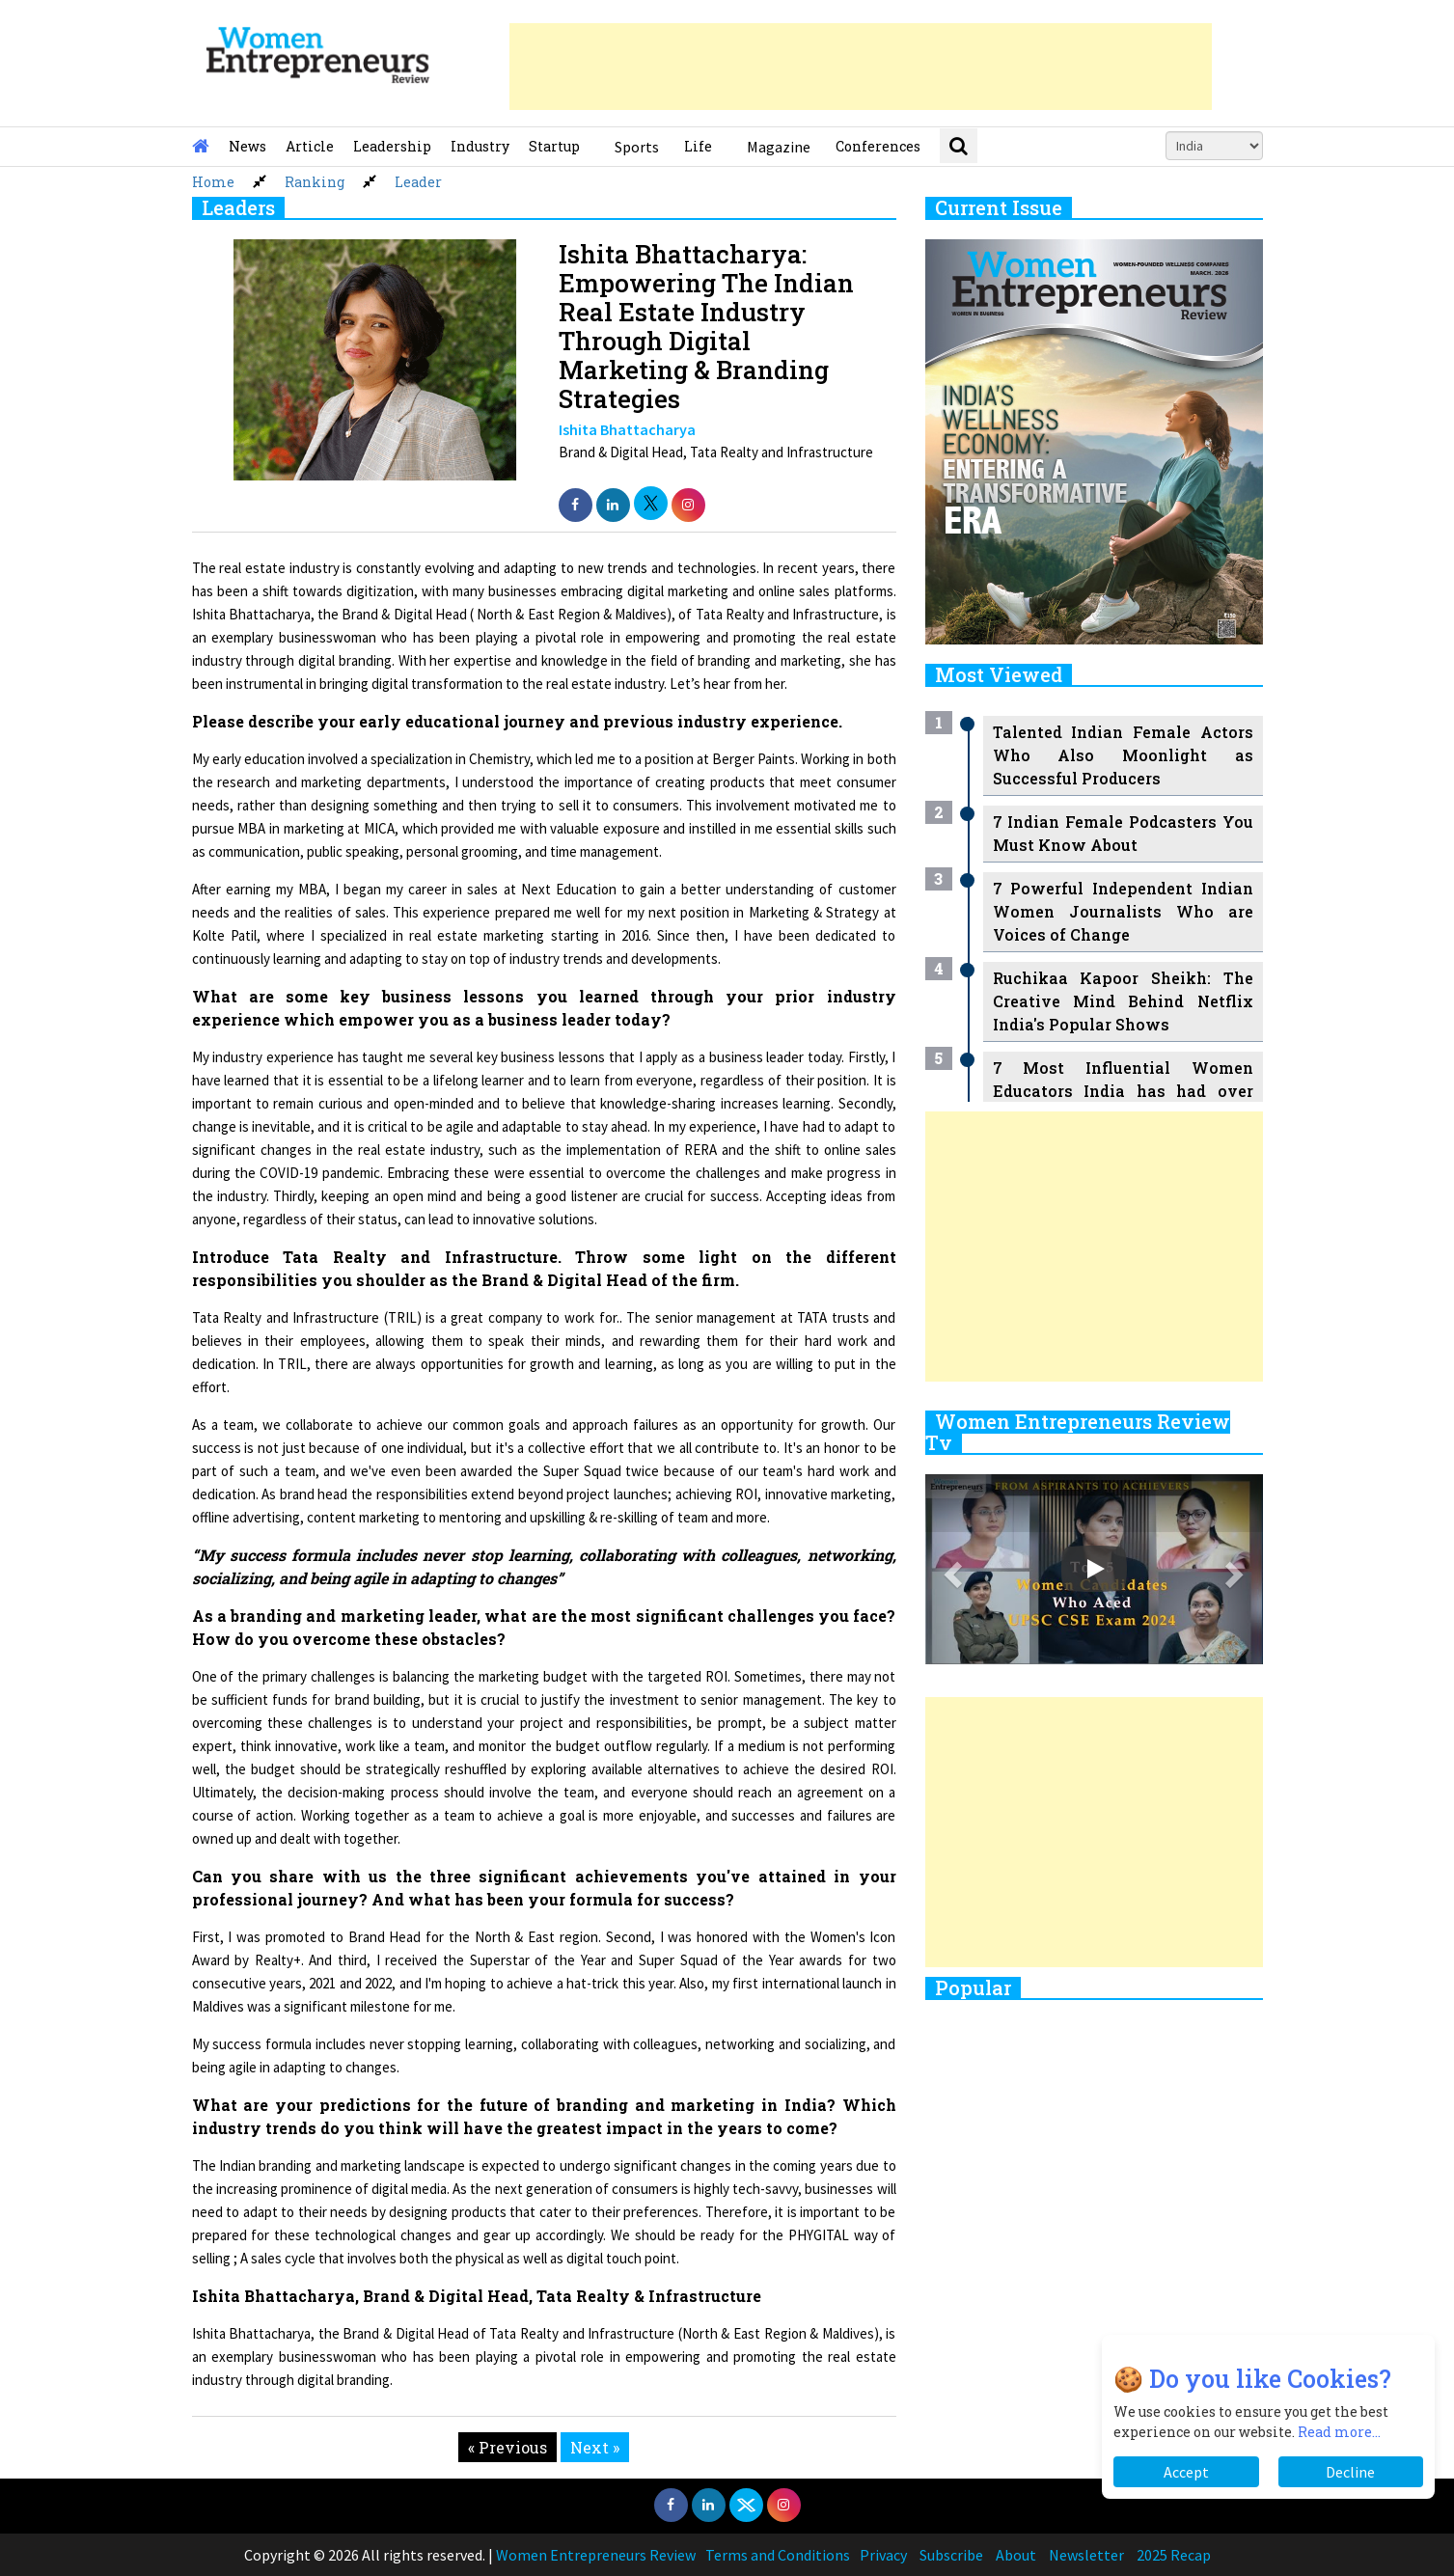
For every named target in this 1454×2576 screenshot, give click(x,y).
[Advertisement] (860, 66)
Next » (594, 2447)
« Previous (507, 2447)
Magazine (778, 146)
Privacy (883, 2554)
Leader (418, 182)
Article (310, 146)
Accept (1186, 2471)
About (1016, 2554)
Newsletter (1086, 2554)
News (247, 146)
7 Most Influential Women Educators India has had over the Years (1123, 1090)
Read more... (1339, 2432)
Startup (554, 146)
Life (698, 146)
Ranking (314, 182)
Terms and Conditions (777, 2554)
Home (213, 182)
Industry (480, 146)
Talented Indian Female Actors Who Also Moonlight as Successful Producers (1123, 755)
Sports (637, 146)
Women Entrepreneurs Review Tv (1077, 1432)
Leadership (392, 146)
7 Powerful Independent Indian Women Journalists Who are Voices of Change (1123, 911)
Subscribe (951, 2554)
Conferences (878, 146)
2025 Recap (1174, 2554)
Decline (1350, 2471)
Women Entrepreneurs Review (596, 2554)
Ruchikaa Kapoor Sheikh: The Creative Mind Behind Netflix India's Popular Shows (1123, 1001)
